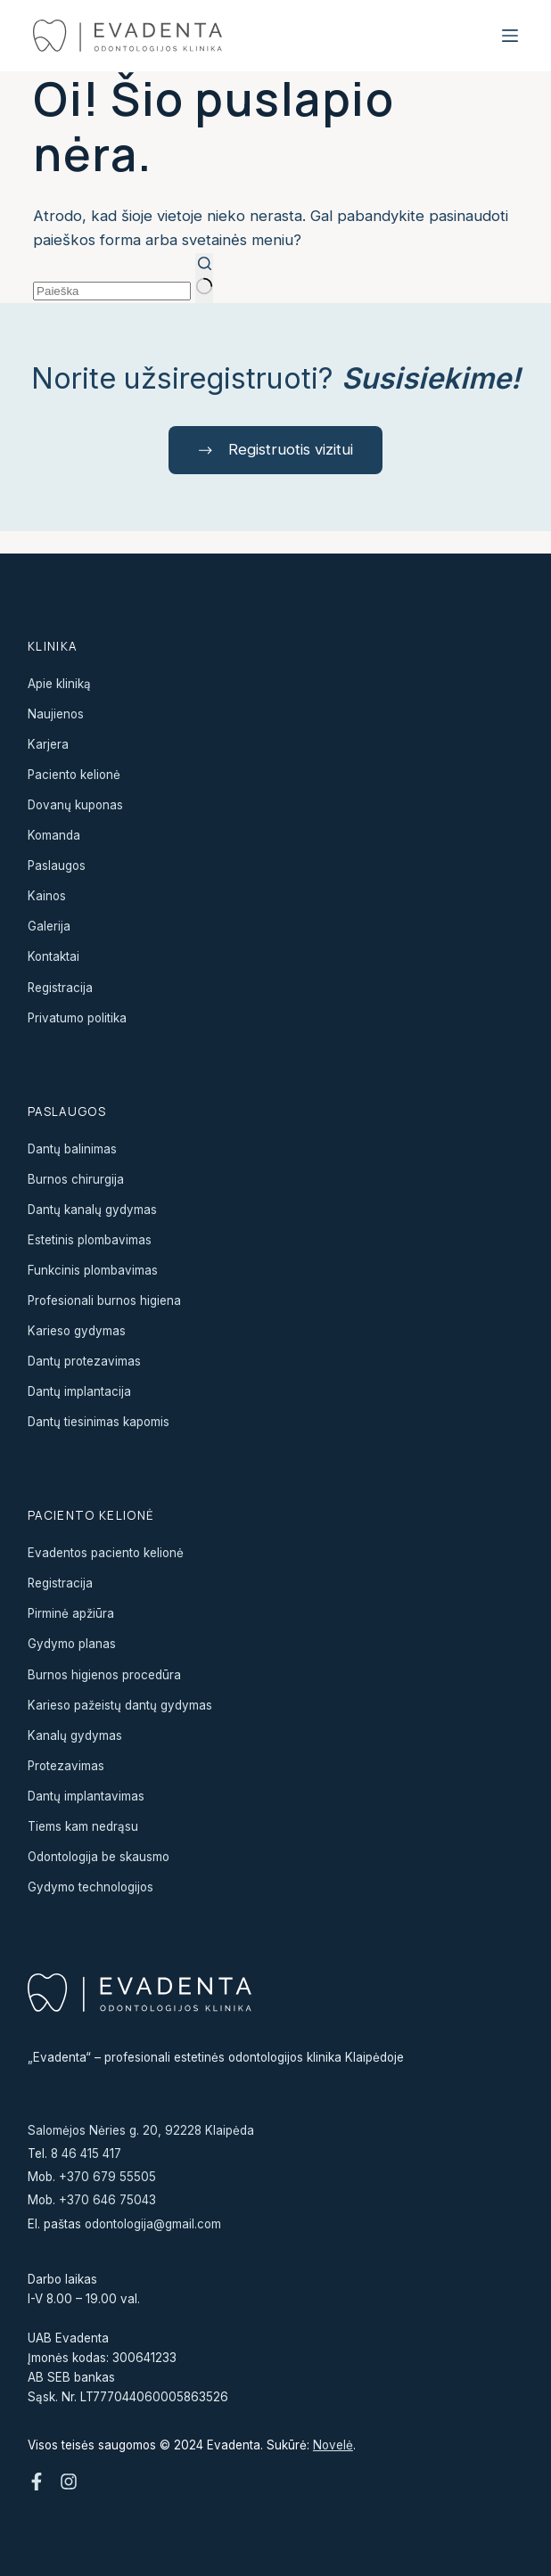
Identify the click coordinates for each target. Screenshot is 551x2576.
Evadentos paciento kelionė (106, 1553)
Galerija (49, 926)
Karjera (48, 744)
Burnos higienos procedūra (104, 1675)
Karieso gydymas (77, 1331)
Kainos (47, 896)
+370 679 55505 (107, 2177)
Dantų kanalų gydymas (92, 1209)
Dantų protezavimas (84, 1361)
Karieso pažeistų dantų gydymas (120, 1705)
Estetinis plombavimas (90, 1240)
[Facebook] (36, 2482)
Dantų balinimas (72, 1149)
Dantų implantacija (79, 1391)
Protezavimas (66, 1766)
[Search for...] (112, 291)
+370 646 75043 (107, 2201)
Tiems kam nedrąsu (83, 1826)
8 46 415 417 (86, 2153)
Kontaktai (53, 957)
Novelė (333, 2445)
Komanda (54, 835)
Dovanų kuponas (75, 805)
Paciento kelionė (74, 774)
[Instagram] (69, 2482)
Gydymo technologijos (90, 1887)
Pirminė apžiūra (71, 1613)
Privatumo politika (77, 1018)
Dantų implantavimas (86, 1796)
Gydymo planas (72, 1644)
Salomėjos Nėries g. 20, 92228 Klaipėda (141, 2130)
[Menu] (510, 36)
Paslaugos (57, 865)
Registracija (60, 987)
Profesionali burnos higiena (104, 1300)
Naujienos (56, 714)
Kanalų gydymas (75, 1735)
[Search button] (204, 278)
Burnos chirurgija (76, 1179)
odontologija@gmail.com (153, 2224)
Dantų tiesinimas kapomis (98, 1422)
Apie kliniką (59, 684)
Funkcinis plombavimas (93, 1270)
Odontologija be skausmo (98, 1857)
